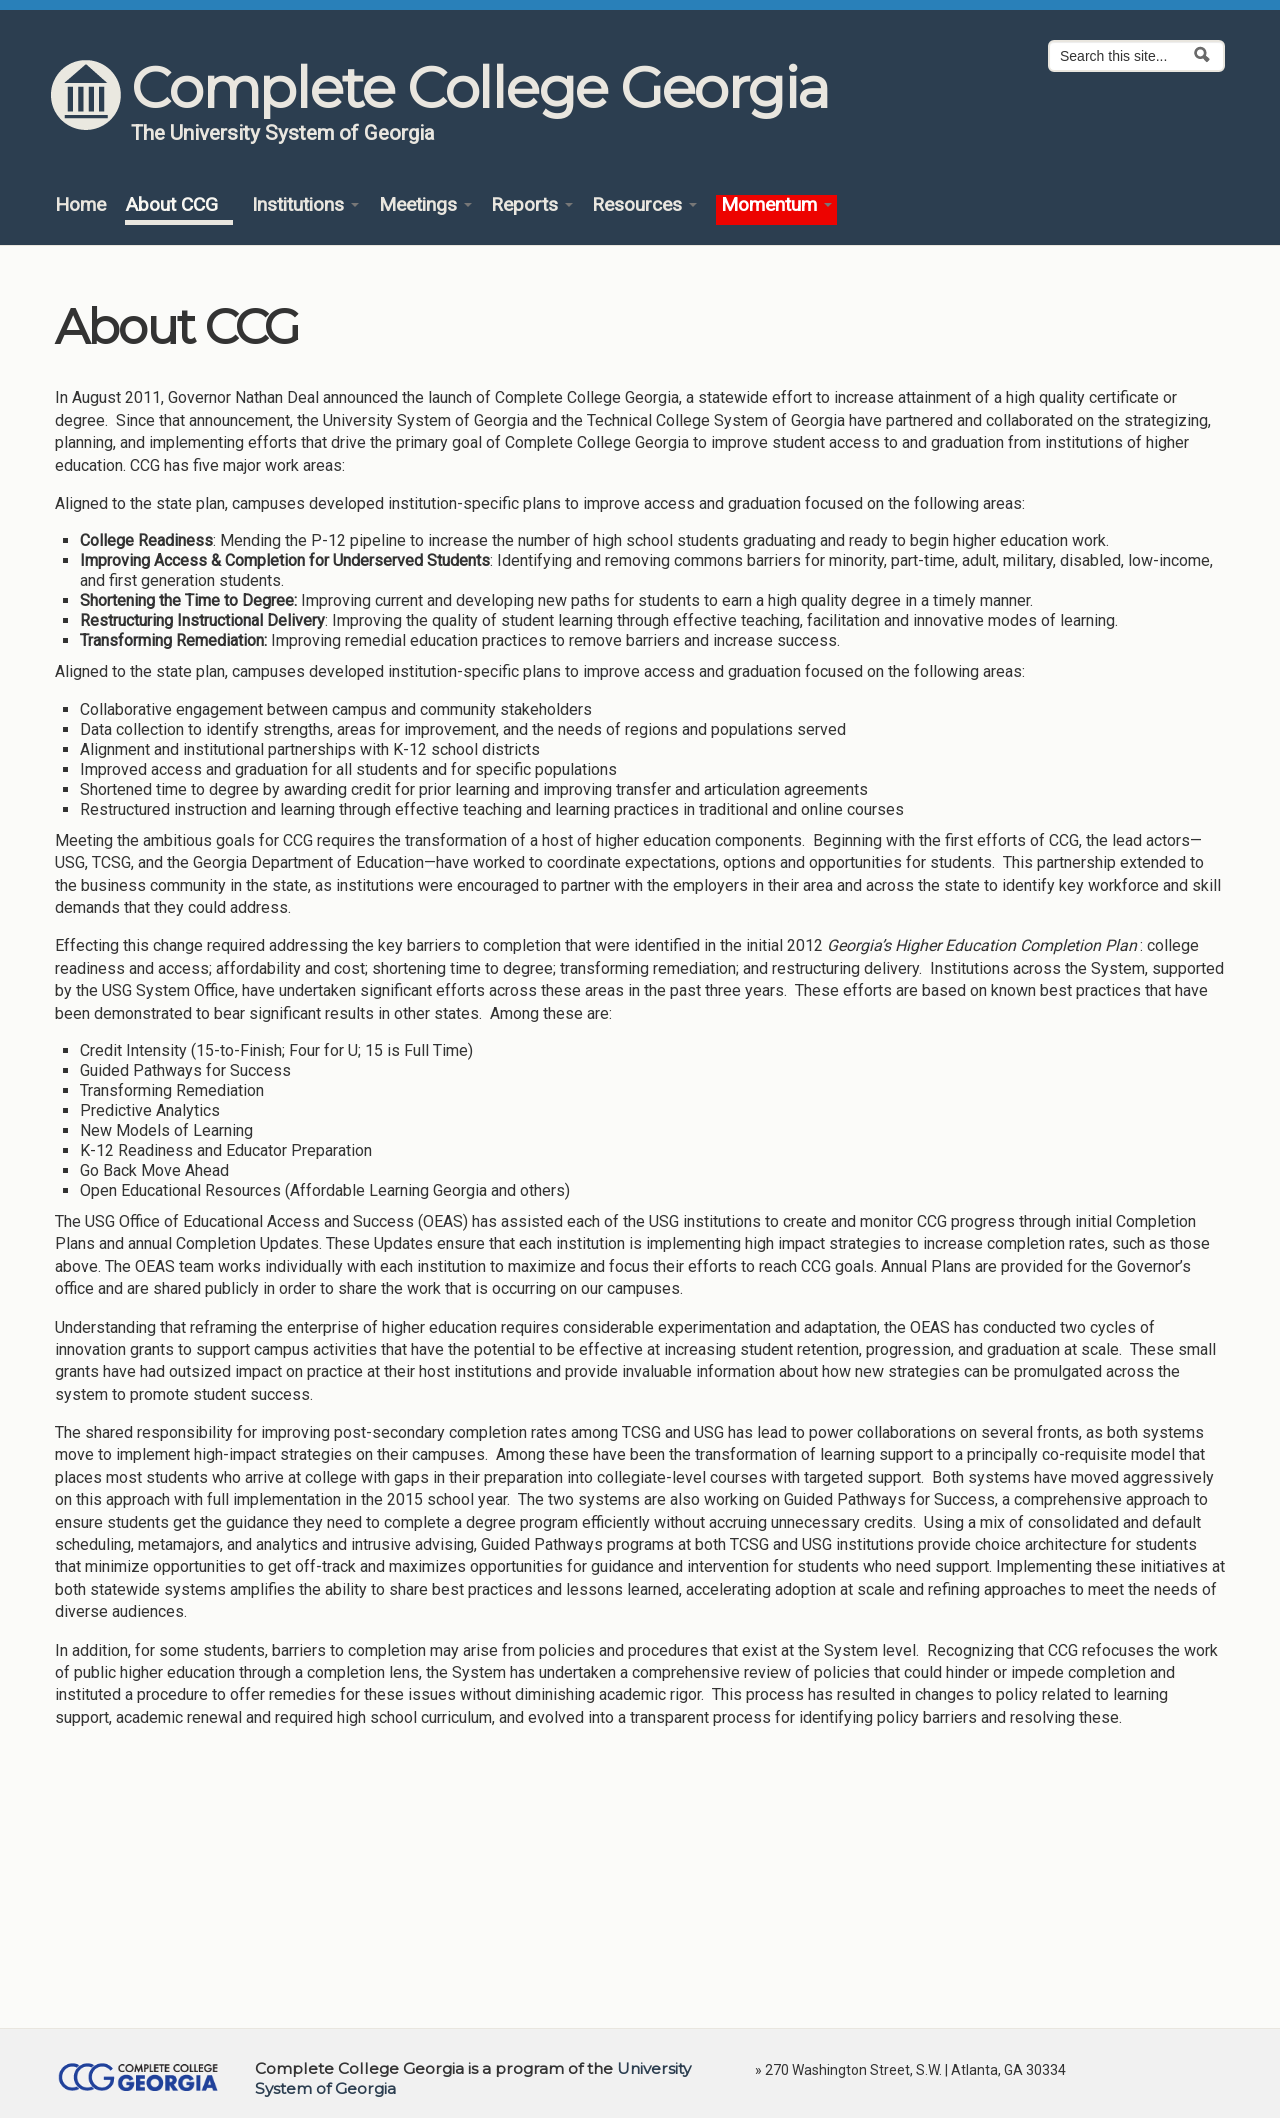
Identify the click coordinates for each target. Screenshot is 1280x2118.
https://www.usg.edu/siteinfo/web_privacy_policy (262, 2088)
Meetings (425, 205)
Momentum (776, 205)
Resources (644, 205)
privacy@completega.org (609, 2088)
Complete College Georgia (479, 88)
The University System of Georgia (283, 133)
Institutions (305, 205)
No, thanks (1102, 2050)
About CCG (179, 205)
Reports (532, 205)
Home (80, 205)
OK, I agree (1010, 2050)
